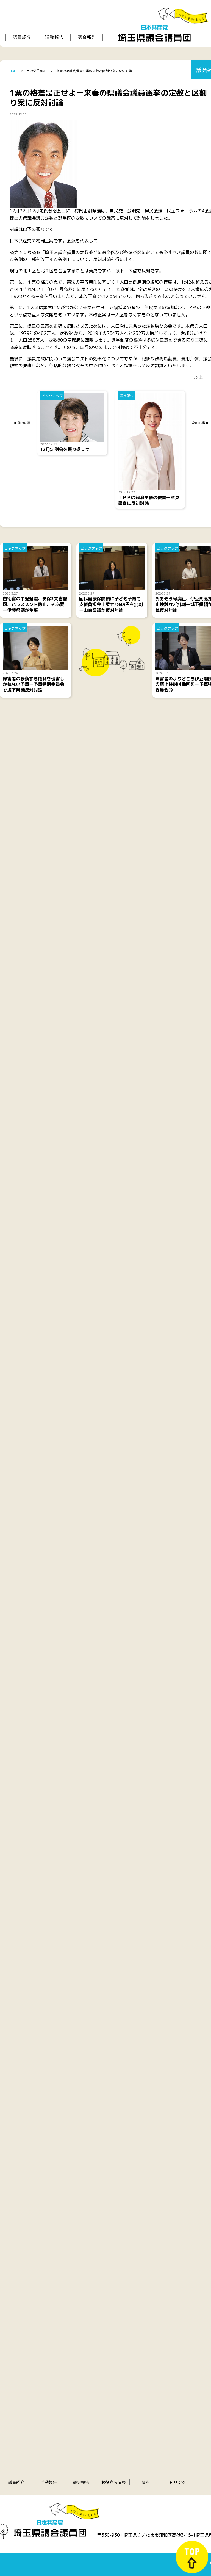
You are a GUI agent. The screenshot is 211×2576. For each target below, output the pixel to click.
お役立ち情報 (113, 2482)
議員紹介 (16, 2482)
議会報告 (81, 2482)
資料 (146, 2482)
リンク (180, 2482)
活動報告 (48, 2482)
